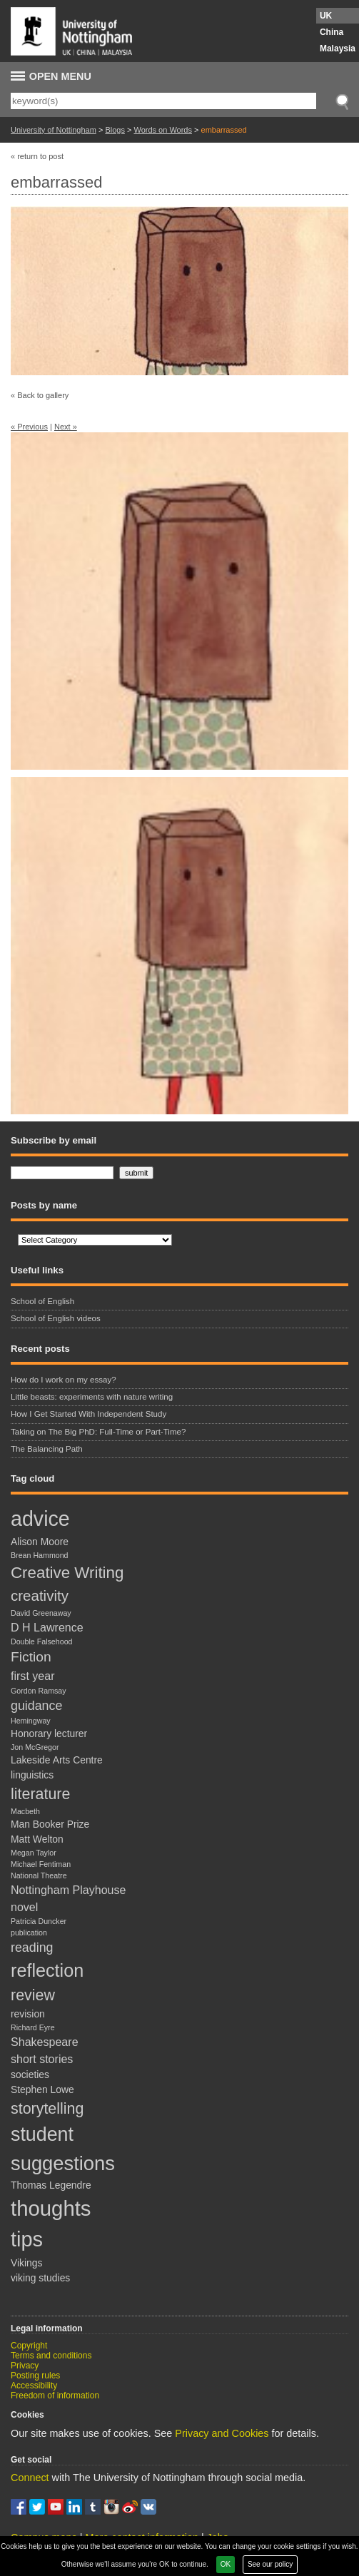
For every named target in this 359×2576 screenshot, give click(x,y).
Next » (65, 426)
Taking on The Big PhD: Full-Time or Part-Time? (98, 1431)
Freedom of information (55, 2396)
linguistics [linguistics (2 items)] (32, 1775)
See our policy (270, 2564)
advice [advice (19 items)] (40, 1518)
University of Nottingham (53, 130)
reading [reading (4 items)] (32, 1947)
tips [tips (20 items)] (27, 2239)
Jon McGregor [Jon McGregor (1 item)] (35, 1747)
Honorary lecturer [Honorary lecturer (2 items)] (49, 1733)
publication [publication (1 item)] (29, 1932)
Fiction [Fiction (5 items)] (31, 1656)
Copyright (29, 2346)
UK (326, 16)
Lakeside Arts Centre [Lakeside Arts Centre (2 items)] (57, 1760)
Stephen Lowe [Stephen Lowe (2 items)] (42, 2089)
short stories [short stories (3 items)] (42, 2058)
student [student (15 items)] (42, 2134)
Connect (30, 2477)
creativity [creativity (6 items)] (40, 1595)
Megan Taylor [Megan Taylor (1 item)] (33, 1852)
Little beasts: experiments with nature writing (93, 1397)
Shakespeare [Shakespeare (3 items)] (45, 2041)
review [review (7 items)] (33, 1995)
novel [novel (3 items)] (24, 1906)
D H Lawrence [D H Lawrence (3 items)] (47, 1627)
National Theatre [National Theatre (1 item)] (39, 1875)
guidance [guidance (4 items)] (36, 1706)
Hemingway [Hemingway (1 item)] (31, 1720)
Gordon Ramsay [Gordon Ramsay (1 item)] (38, 1690)
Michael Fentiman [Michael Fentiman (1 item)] (41, 1864)
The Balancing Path (47, 1449)
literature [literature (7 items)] (40, 1794)
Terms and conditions (51, 2356)
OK (226, 2564)
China (331, 32)
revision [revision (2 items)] (28, 2014)
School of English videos (56, 1318)
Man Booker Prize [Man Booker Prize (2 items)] (50, 1824)
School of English (42, 1301)
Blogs (115, 130)
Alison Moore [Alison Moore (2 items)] (40, 1541)
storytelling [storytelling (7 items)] (47, 2108)
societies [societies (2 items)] (30, 2074)
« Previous (29, 426)
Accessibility (34, 2386)
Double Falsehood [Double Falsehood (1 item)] (42, 1641)
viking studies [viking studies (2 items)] (40, 2278)
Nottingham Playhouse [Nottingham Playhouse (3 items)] (68, 1889)
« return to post (37, 156)
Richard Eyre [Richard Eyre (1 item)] (33, 2027)
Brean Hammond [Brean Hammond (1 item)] (40, 1555)
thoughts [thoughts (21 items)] (51, 2208)
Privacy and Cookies (221, 2433)
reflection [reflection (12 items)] (47, 1970)
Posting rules (35, 2376)
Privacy (25, 2366)
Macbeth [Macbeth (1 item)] (25, 1811)
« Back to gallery (40, 395)
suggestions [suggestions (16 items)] (63, 2163)
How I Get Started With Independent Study (88, 1414)
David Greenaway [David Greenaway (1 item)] (41, 1613)
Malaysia (337, 49)
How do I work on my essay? (63, 1379)
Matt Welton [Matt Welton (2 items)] (37, 1839)
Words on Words (162, 130)
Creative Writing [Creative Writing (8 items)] (67, 1573)
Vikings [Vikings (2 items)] (26, 2263)
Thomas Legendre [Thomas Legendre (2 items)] (51, 2185)
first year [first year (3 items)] (33, 1675)
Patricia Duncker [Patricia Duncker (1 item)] (38, 1921)
